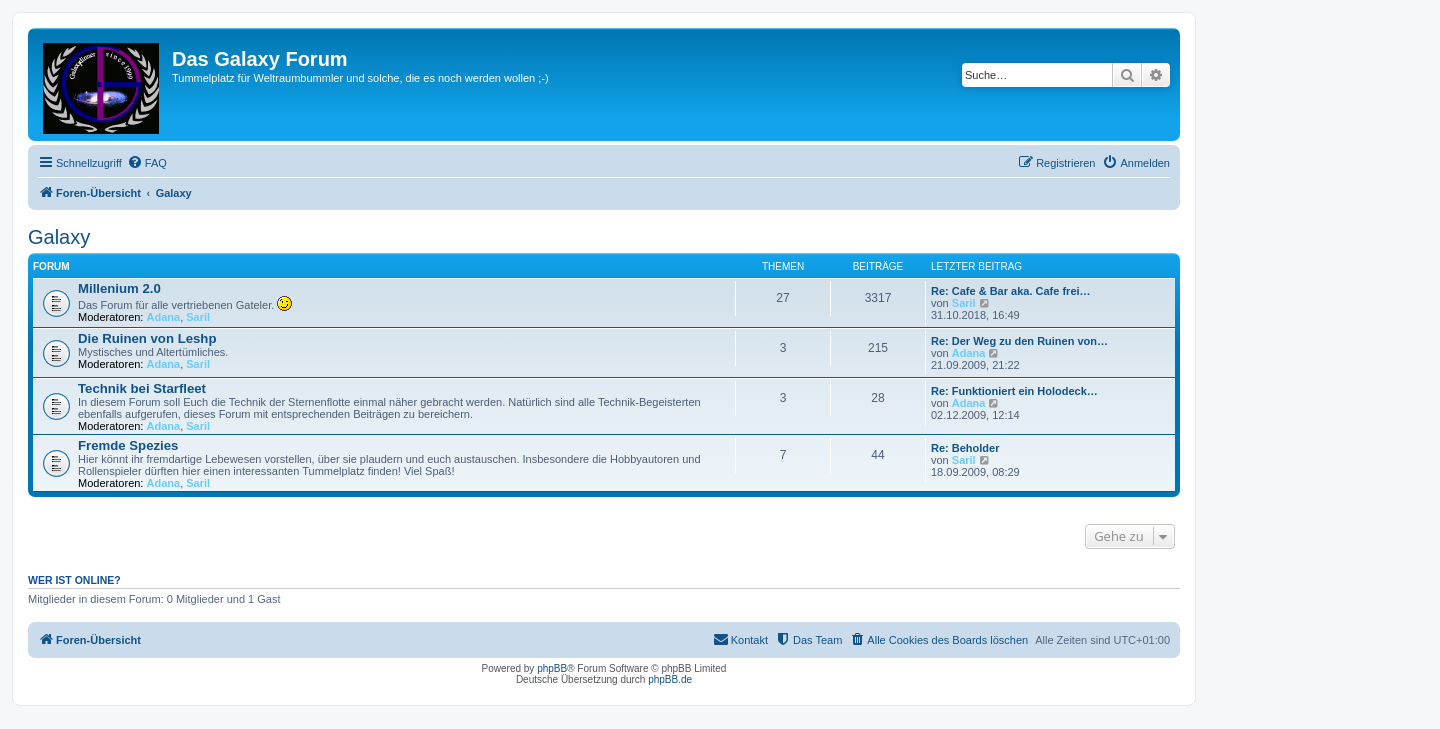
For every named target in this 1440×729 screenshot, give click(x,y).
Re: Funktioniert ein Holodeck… (1014, 391)
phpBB (552, 668)
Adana (164, 317)
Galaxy (59, 237)
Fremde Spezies (128, 445)
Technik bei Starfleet (142, 388)
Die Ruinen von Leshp (147, 338)
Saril (198, 317)
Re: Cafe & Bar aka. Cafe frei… (1011, 291)
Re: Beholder (965, 448)
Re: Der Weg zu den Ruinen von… (1019, 341)
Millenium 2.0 (119, 288)
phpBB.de (670, 679)
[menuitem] (147, 163)
